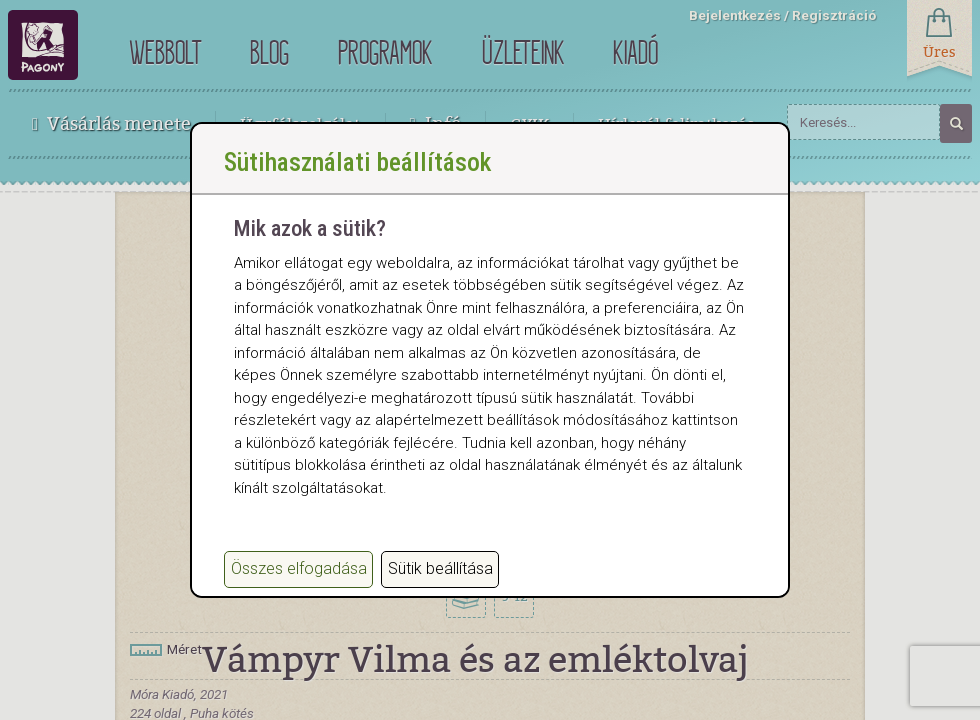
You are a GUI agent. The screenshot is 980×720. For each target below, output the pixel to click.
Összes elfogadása (299, 582)
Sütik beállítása (440, 582)
